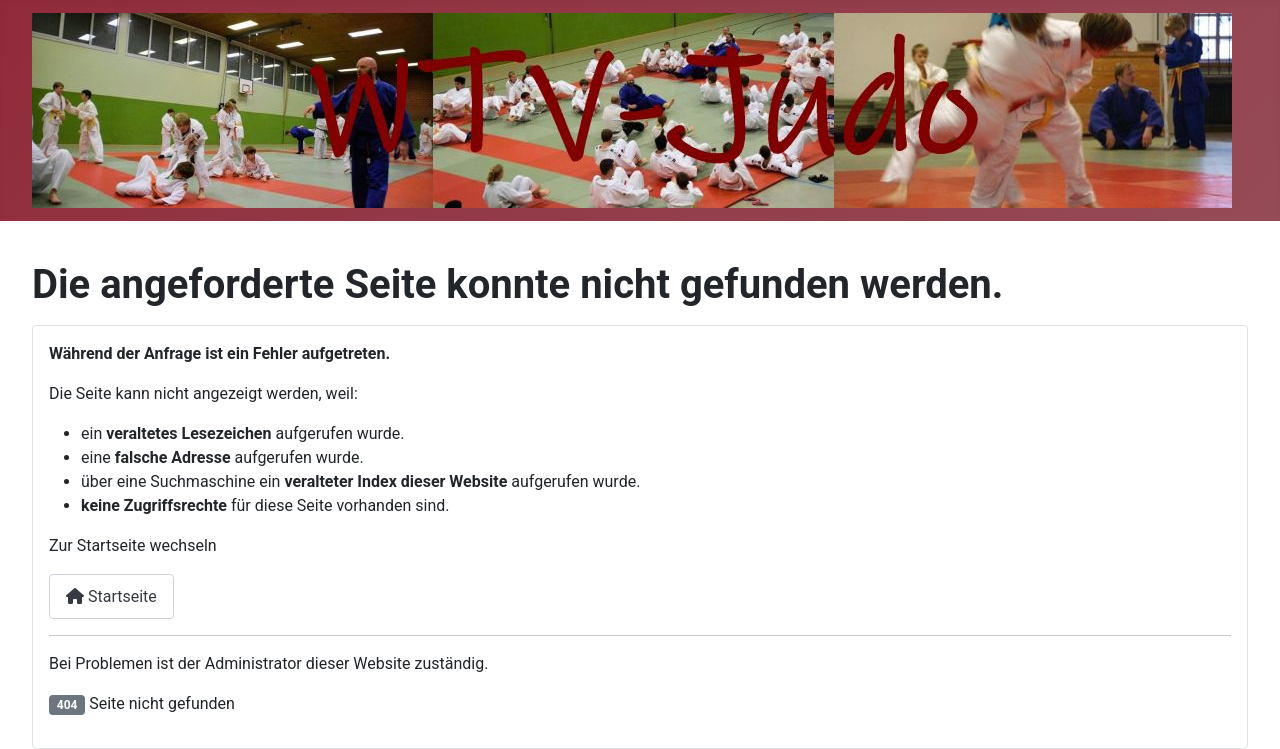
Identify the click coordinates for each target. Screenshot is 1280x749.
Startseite (111, 596)
